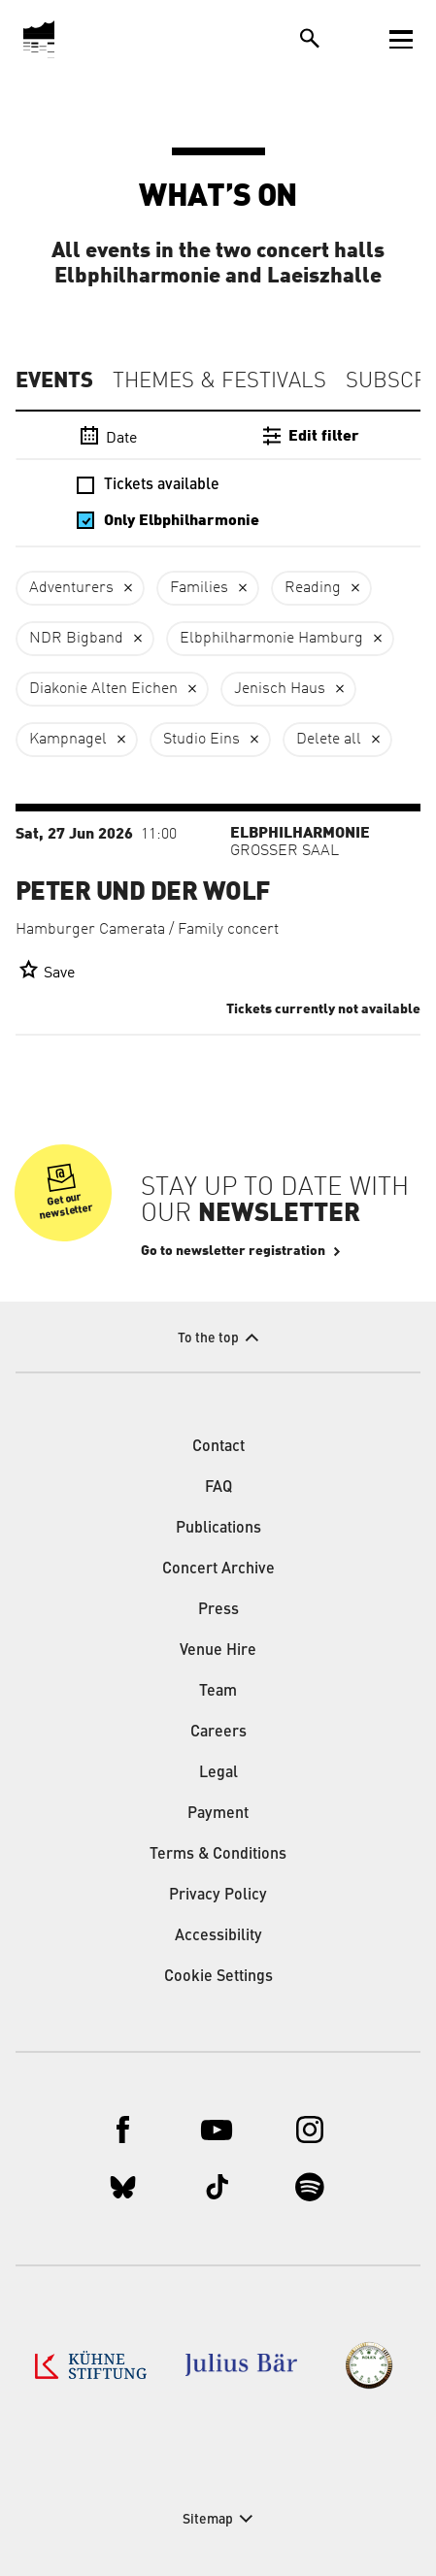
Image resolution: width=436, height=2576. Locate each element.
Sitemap (208, 2519)
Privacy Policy (218, 1895)
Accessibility (218, 1936)
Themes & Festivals (219, 381)
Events (54, 380)
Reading (313, 588)
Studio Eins (201, 739)
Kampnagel (68, 739)
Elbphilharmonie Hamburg (271, 638)
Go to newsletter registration (233, 1251)
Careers (218, 1732)
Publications (218, 1528)
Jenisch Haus (279, 689)
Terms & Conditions (218, 1855)
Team (218, 1692)
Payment (218, 1814)
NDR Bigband (76, 638)
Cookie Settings (218, 1977)
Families (199, 588)
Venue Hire (218, 1651)
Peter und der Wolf (143, 892)
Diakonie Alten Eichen (103, 689)
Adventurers (71, 588)
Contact (218, 1447)
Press (218, 1610)
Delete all (328, 739)
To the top (208, 1338)
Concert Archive (218, 1569)
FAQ (218, 1488)
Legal (218, 1773)
